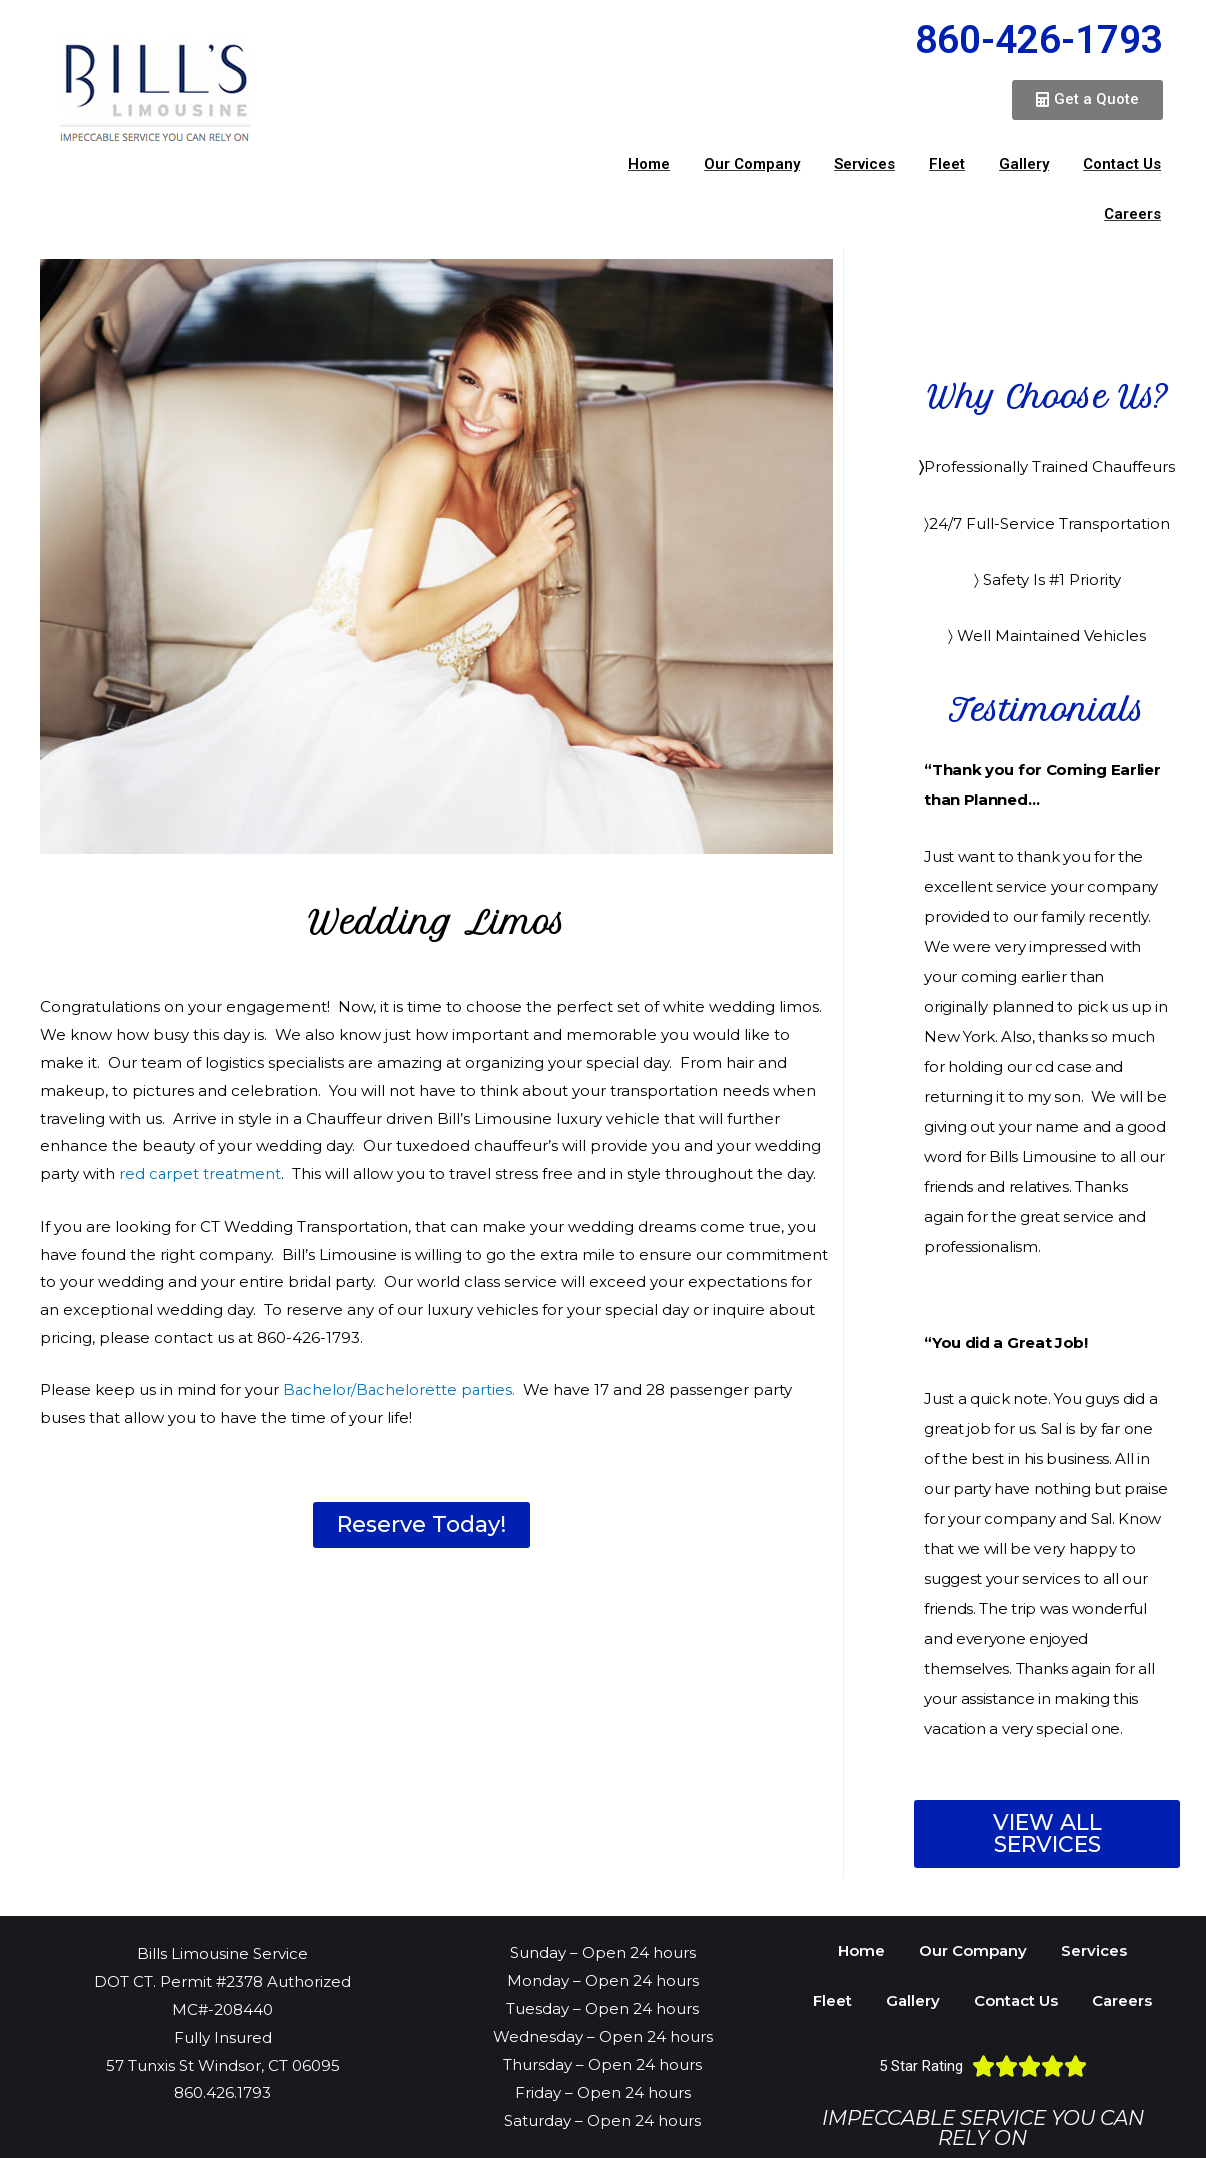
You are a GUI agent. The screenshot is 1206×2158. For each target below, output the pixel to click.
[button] (1087, 100)
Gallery (1024, 164)
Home (649, 164)
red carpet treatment (201, 1173)
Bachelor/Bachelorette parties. (400, 1388)
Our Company (752, 164)
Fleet (947, 164)
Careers (1132, 214)
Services (864, 164)
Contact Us (1122, 164)
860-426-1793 (1039, 40)
